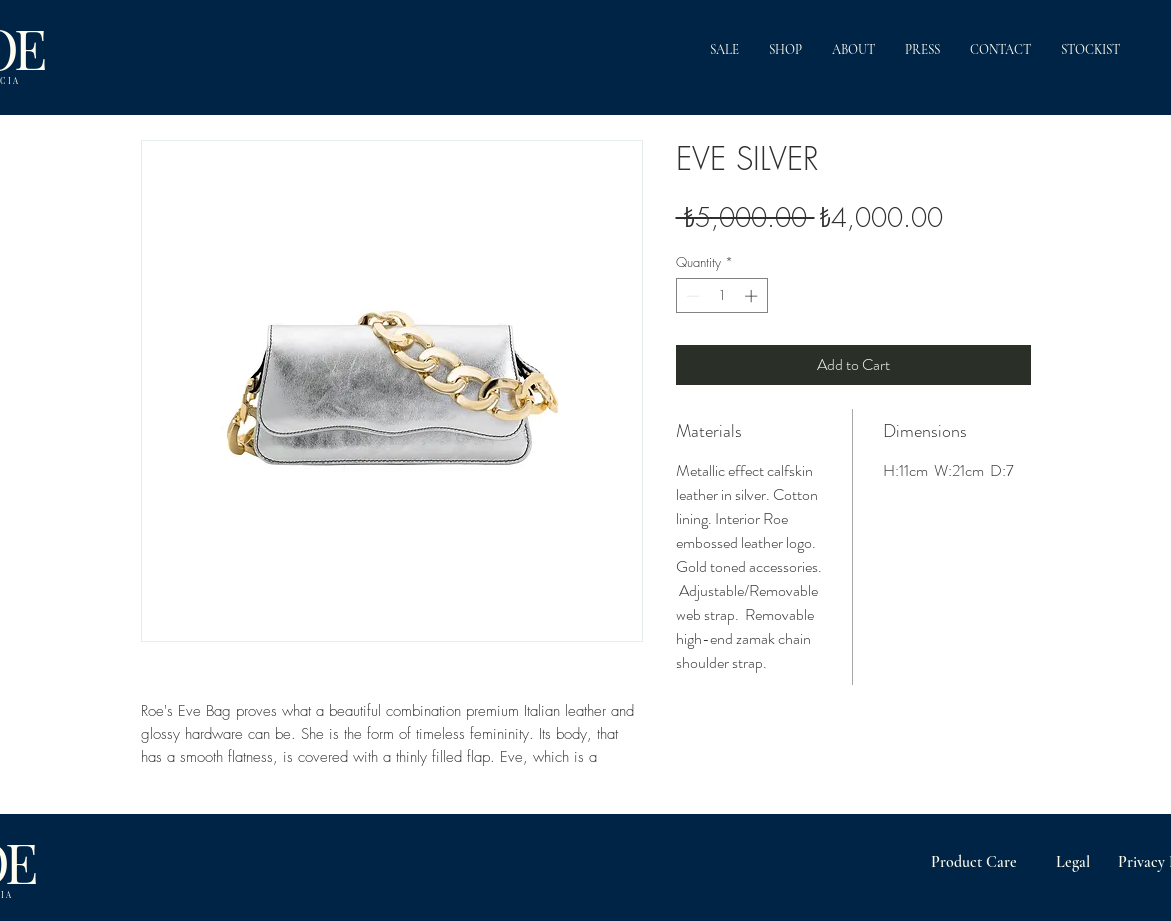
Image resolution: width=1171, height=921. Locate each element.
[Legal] (1073, 862)
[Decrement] (691, 296)
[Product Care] (974, 862)
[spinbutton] (721, 296)
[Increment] (753, 296)
